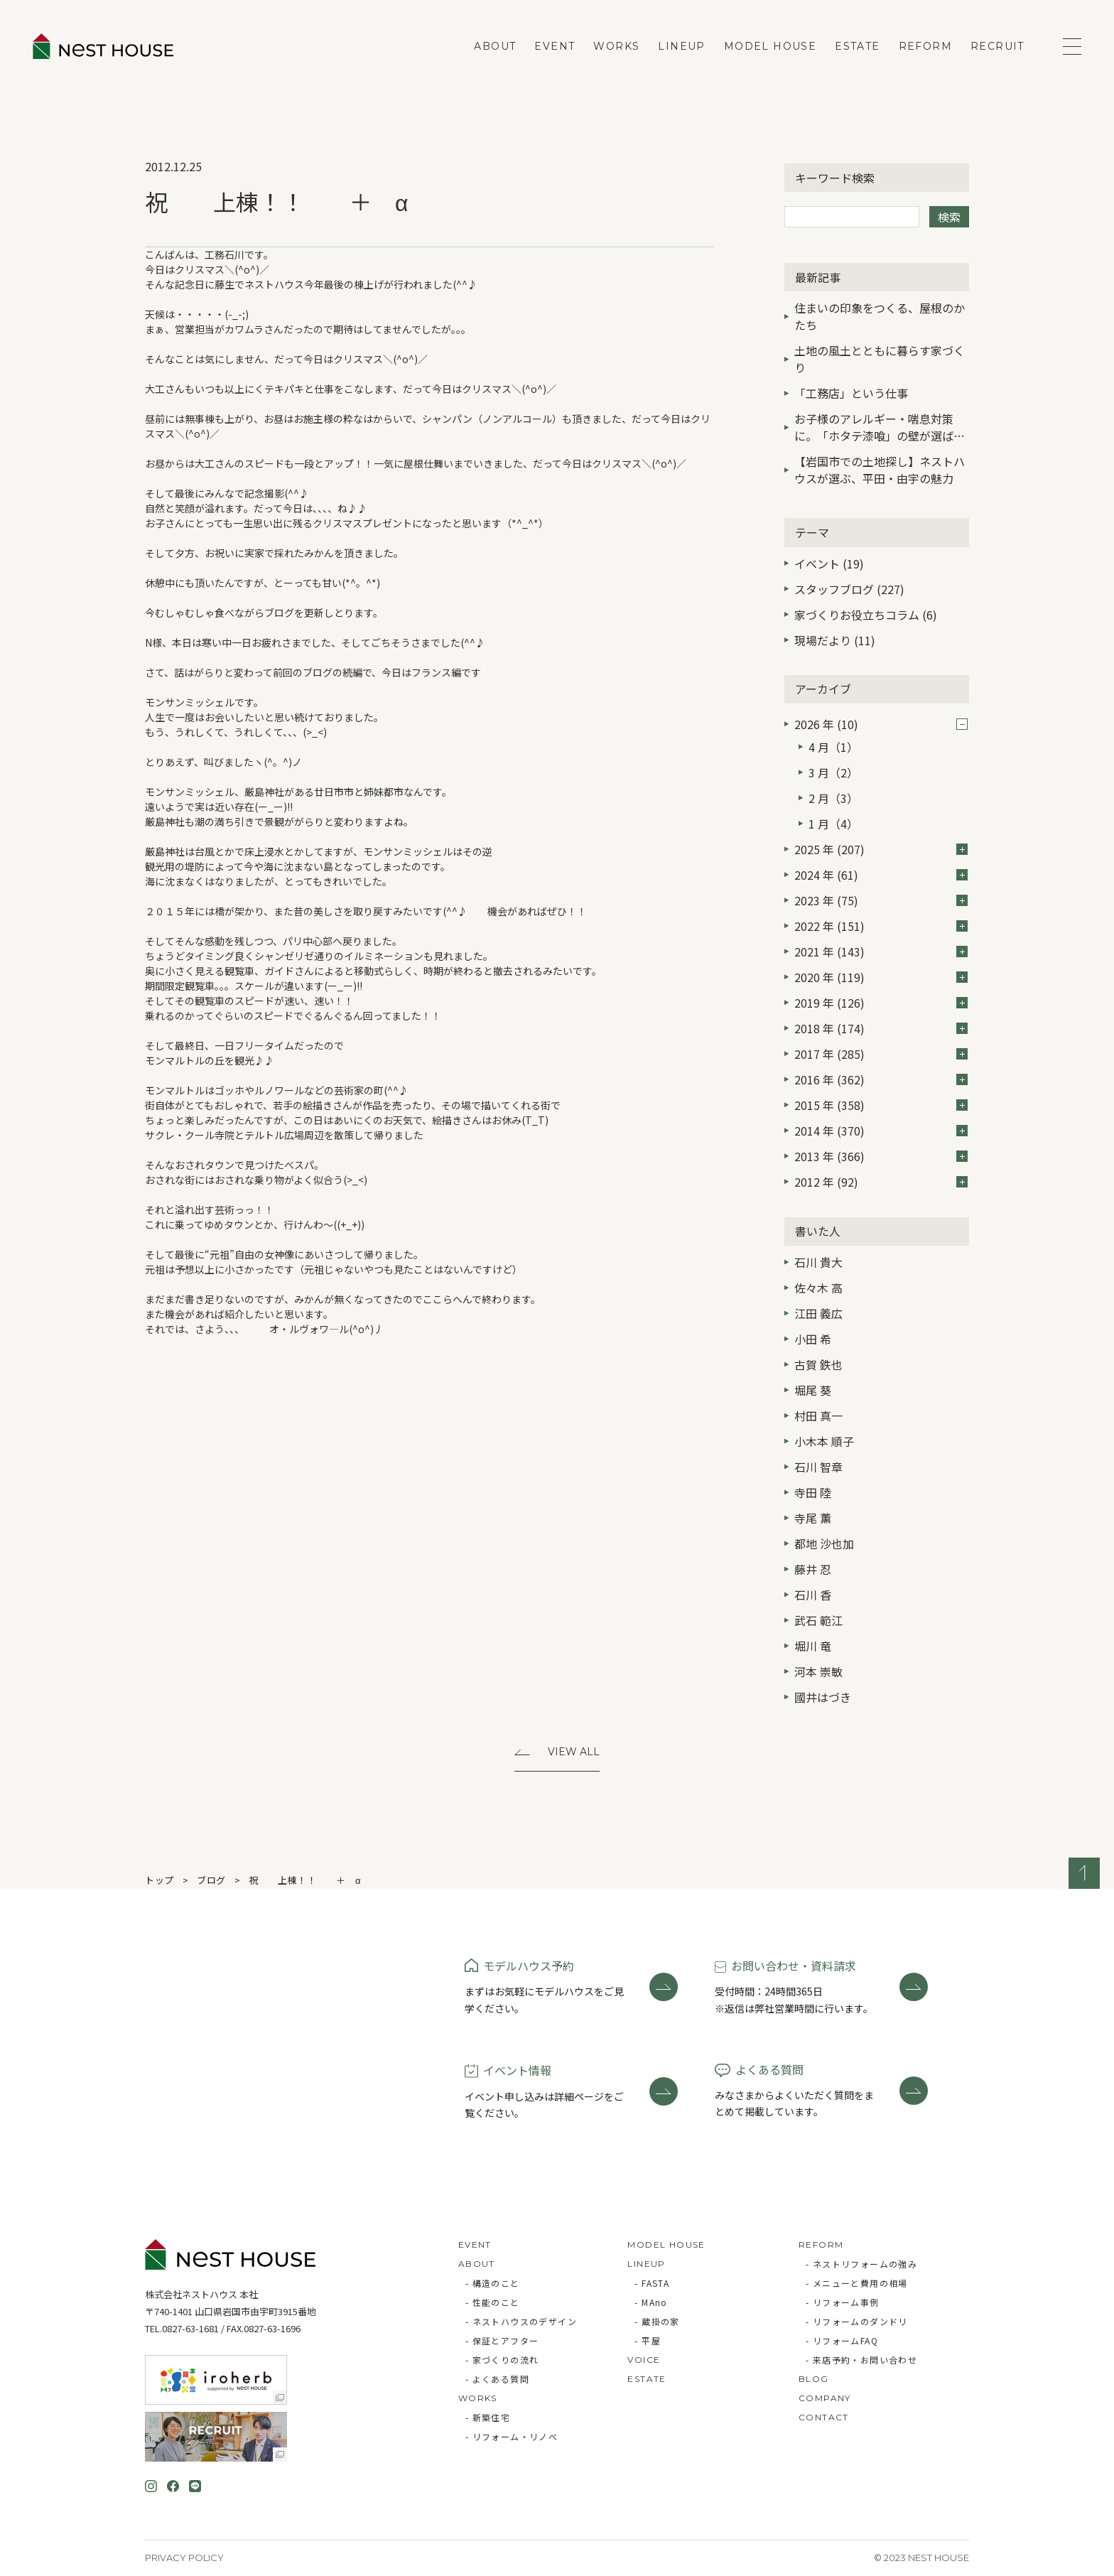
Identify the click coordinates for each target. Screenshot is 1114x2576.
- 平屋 (647, 2340)
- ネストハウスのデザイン (521, 2321)
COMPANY (825, 2398)
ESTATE (857, 46)
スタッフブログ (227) (849, 589)
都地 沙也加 (824, 1543)
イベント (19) (829, 563)
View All (574, 1751)
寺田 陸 (812, 1492)
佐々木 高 (818, 1287)
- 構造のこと (492, 2283)
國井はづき (822, 1696)
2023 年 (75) (881, 900)
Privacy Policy (184, 2557)
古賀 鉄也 (818, 1364)
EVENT (554, 46)
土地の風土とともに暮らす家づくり (879, 359)
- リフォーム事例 (843, 2302)
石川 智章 (818, 1466)
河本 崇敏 (818, 1671)
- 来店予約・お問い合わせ (861, 2360)
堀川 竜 (812, 1645)
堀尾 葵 (812, 1390)
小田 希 (812, 1338)
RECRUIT (997, 46)
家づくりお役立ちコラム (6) (865, 614)
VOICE (643, 2359)
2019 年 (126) (881, 1002)
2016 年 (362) (881, 1079)
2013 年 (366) (881, 1156)
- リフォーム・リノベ (511, 2436)
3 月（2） (833, 772)
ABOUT (495, 46)
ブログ (211, 1880)
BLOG (814, 2378)
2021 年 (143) (881, 951)
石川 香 (812, 1594)
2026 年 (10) (881, 724)
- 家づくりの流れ (502, 2360)
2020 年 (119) (881, 977)
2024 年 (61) (881, 874)
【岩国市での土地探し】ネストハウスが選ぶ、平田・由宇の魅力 (879, 470)
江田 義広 (818, 1313)
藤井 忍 (812, 1569)
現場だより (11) (834, 640)
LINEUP (681, 46)
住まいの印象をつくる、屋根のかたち (879, 316)
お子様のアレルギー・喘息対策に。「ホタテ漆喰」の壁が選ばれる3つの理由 (879, 428)
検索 (949, 216)
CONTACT (824, 2417)
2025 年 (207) (881, 849)
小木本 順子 (824, 1441)
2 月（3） (833, 798)
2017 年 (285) (881, 1053)
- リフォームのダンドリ (857, 2321)
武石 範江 (818, 1620)
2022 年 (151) (881, 925)
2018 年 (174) (881, 1028)
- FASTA (651, 2283)
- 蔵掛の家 (656, 2321)
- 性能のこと (492, 2302)
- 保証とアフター (502, 2340)
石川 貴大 (818, 1262)
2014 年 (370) (881, 1130)
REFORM (925, 46)
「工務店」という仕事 (851, 393)
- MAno (650, 2302)
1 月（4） (833, 823)
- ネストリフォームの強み (861, 2264)
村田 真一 (818, 1415)
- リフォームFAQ (842, 2340)
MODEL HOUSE (770, 46)
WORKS (616, 46)
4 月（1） (833, 746)
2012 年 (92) (881, 1181)
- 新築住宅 (487, 2417)
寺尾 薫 (812, 1517)
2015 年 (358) (881, 1105)
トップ (159, 1880)
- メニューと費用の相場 (857, 2283)
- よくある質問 (497, 2379)
